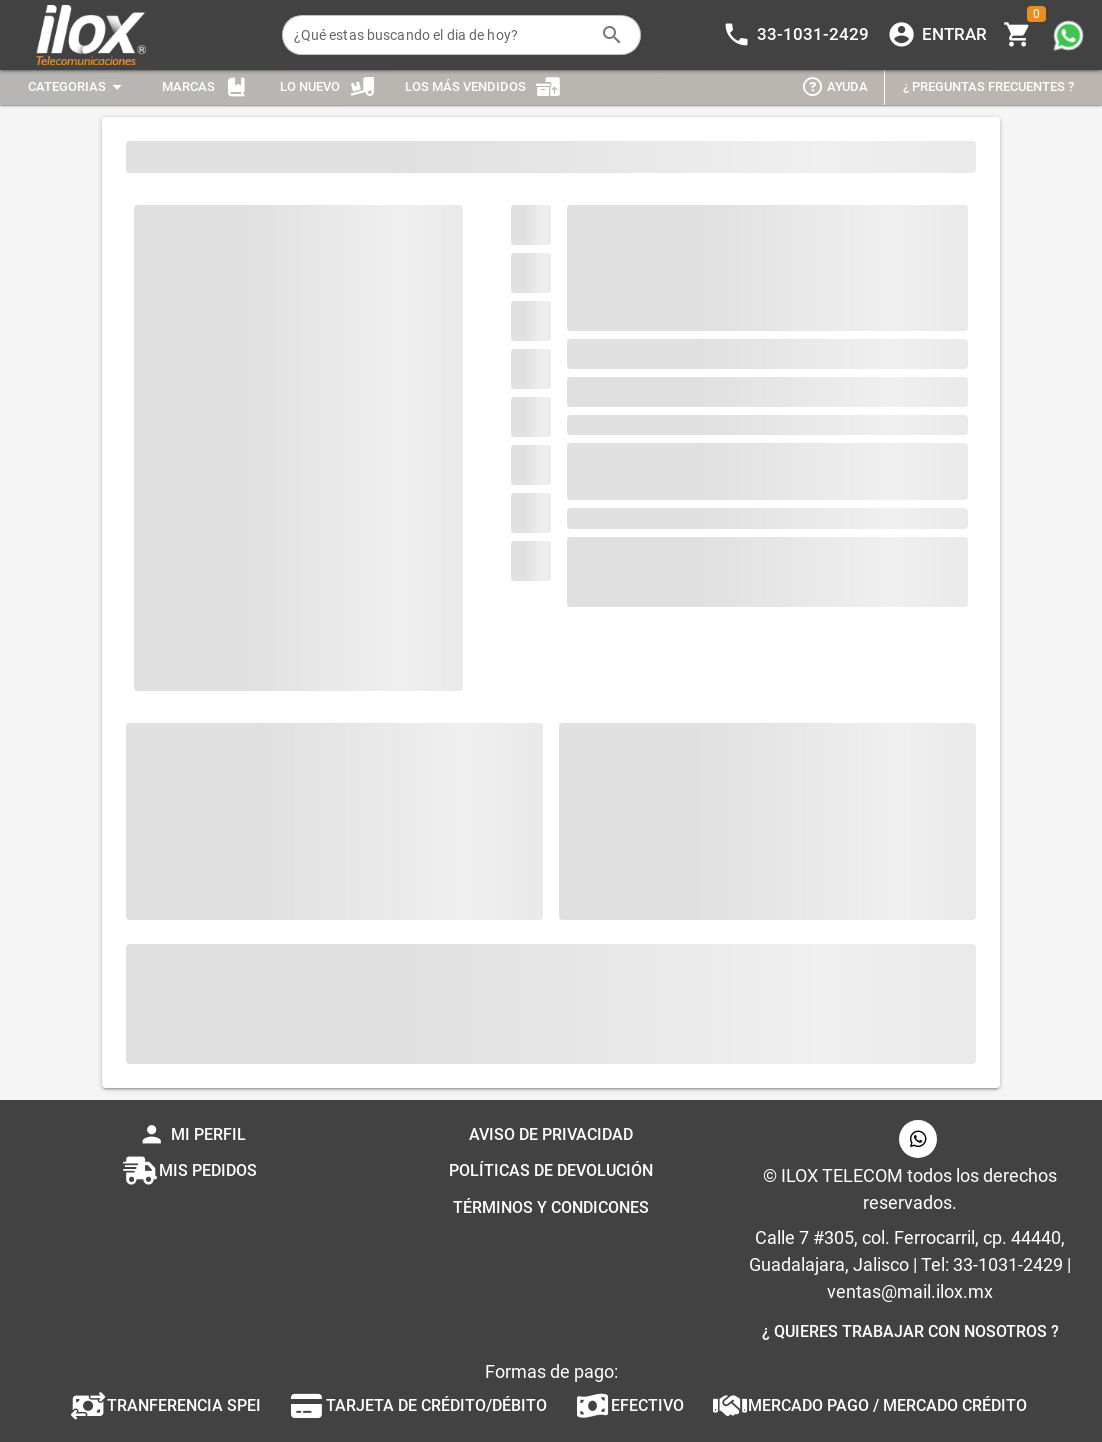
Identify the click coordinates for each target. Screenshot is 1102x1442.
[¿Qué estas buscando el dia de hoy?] (442, 35)
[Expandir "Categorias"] (78, 87)
